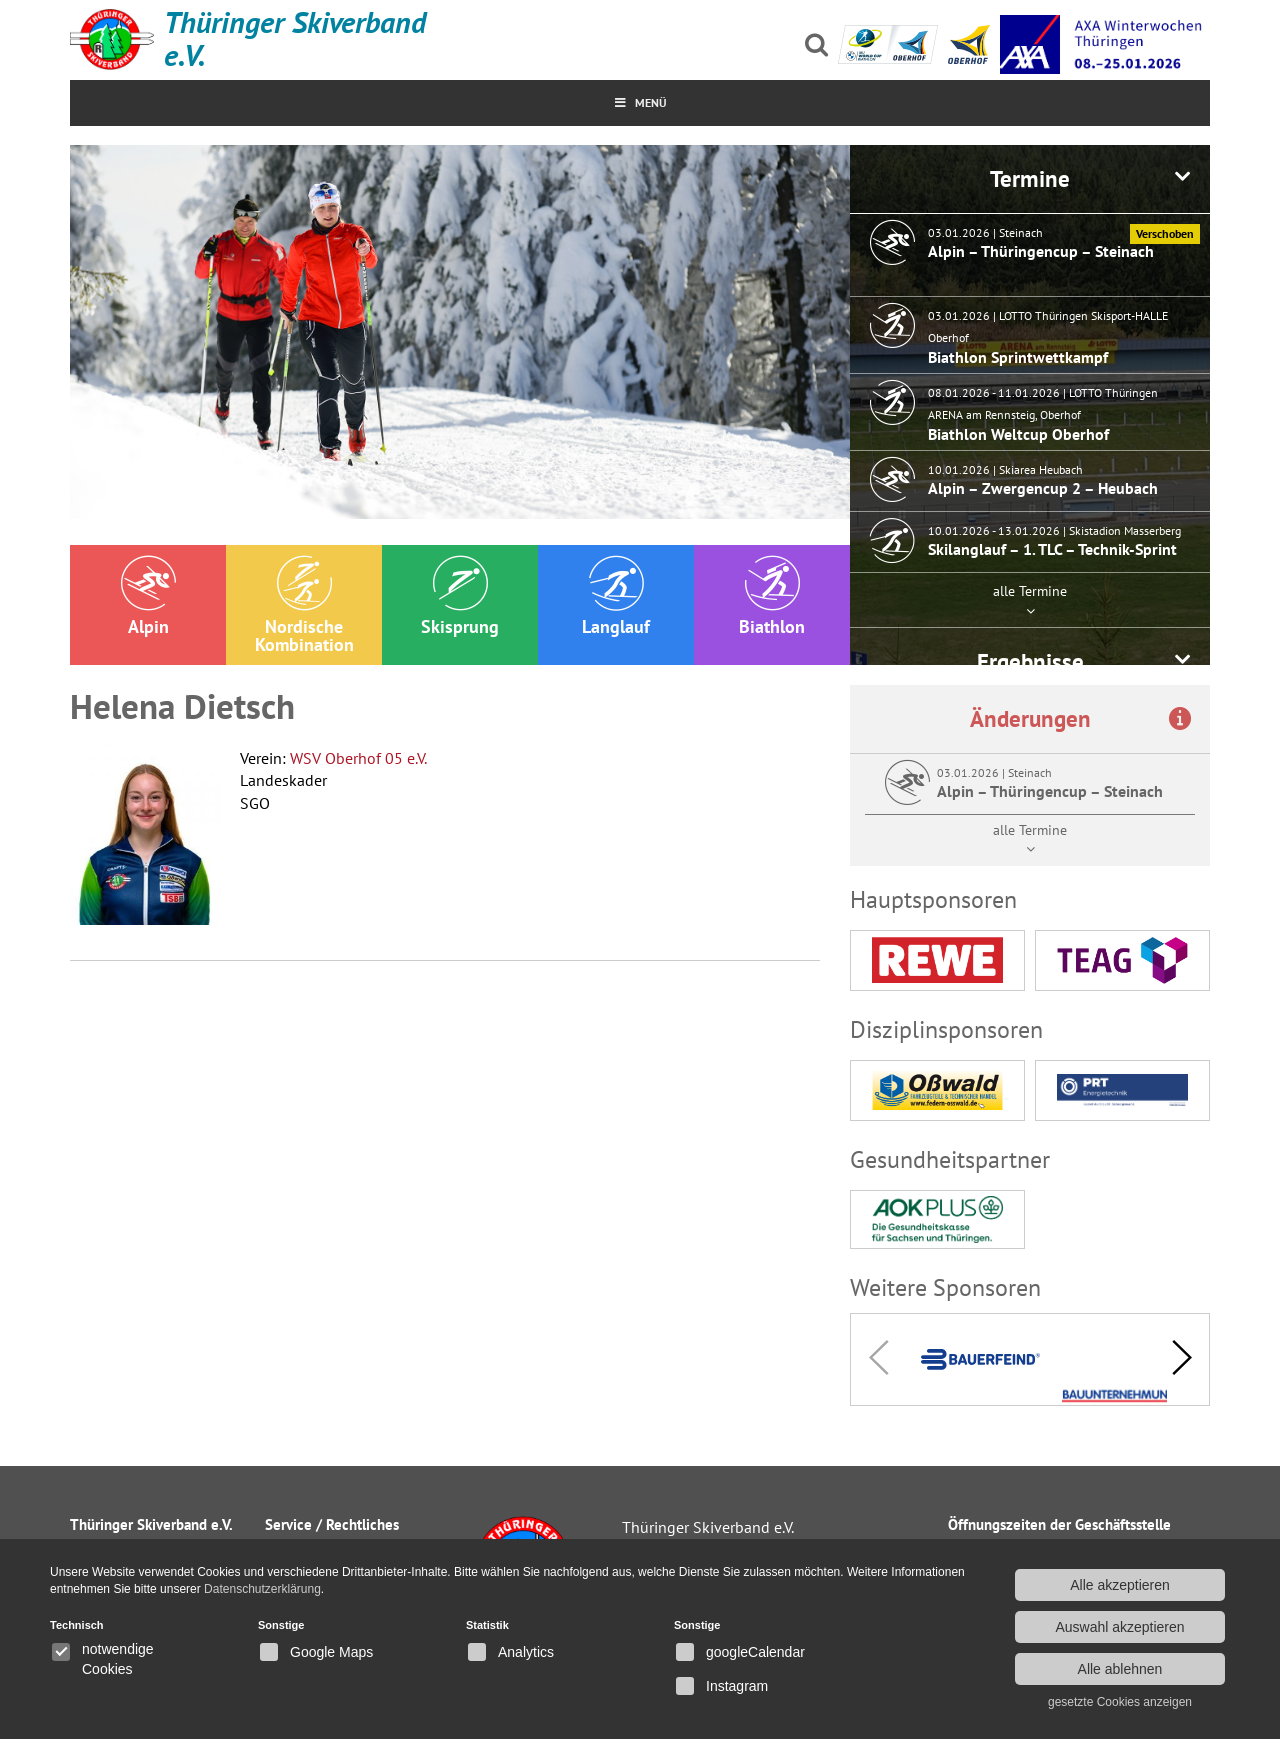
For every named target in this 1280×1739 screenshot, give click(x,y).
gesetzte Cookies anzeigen (1120, 1702)
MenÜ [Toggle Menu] (640, 102)
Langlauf (616, 596)
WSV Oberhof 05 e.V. (358, 758)
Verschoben (1165, 233)
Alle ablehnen (1120, 1669)
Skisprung (460, 596)
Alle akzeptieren (1120, 1585)
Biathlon (772, 596)
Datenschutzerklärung (262, 1589)
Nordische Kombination (304, 605)
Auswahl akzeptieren (1119, 1627)
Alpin (148, 596)
